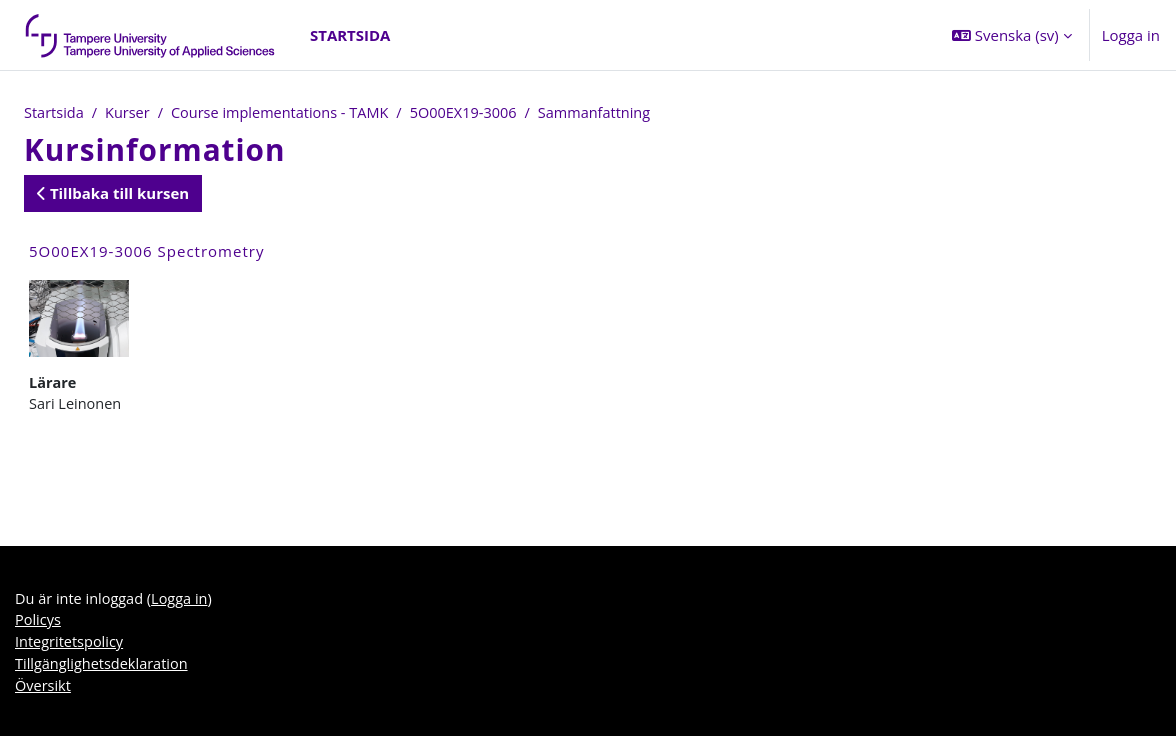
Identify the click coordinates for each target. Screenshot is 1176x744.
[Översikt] (151, 35)
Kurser (130, 113)
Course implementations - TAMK (287, 113)
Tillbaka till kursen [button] (113, 194)
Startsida (55, 113)
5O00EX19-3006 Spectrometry (146, 252)
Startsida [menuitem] (350, 35)
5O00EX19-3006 (476, 113)
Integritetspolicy (71, 647)
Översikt (44, 692)
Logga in (1131, 35)
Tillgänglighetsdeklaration (104, 670)
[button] (1012, 35)
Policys (38, 625)
